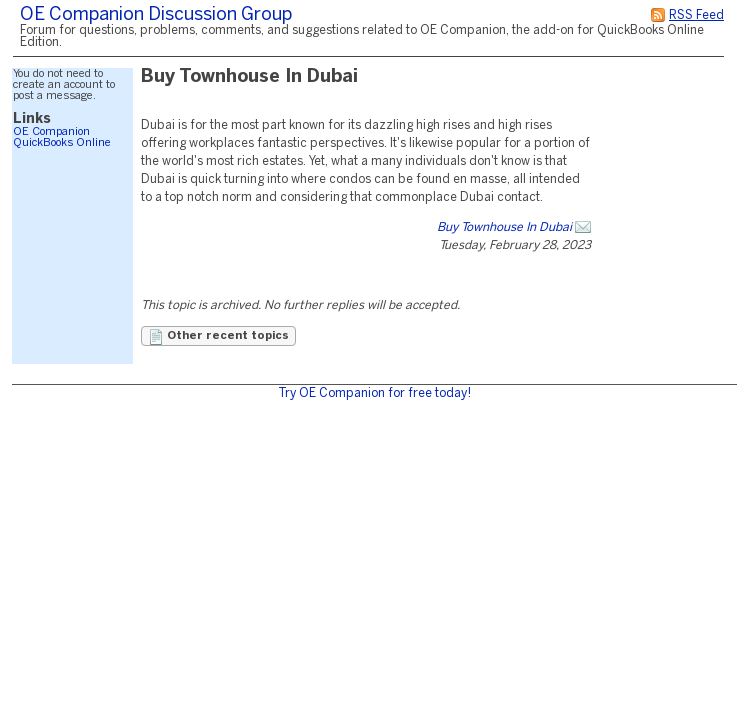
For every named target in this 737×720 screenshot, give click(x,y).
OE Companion (51, 132)
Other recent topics (218, 337)
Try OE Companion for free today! (374, 393)
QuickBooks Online (62, 143)
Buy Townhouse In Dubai (504, 227)
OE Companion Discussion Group (156, 15)
